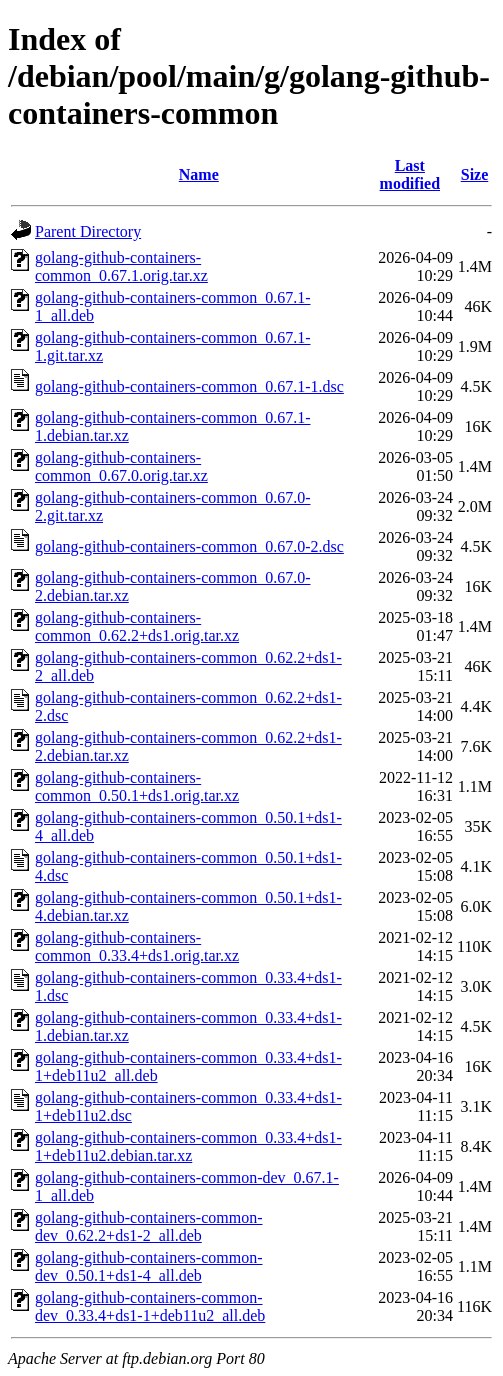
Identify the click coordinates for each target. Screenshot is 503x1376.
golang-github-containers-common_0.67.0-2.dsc (189, 546)
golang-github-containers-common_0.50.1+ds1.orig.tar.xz (137, 786)
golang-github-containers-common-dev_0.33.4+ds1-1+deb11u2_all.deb (150, 1306)
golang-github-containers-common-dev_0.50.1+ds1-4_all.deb (149, 1266)
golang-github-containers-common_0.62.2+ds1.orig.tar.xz (137, 626)
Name (199, 174)
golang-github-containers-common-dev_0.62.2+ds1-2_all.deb (149, 1226)
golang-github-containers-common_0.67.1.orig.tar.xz (121, 266)
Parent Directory (88, 231)
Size (475, 174)
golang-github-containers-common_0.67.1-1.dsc (189, 386)
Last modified (410, 174)
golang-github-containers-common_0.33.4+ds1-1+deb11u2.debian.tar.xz (188, 1146)
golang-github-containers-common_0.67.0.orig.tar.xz (121, 466)
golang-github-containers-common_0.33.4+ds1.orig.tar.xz (137, 946)
